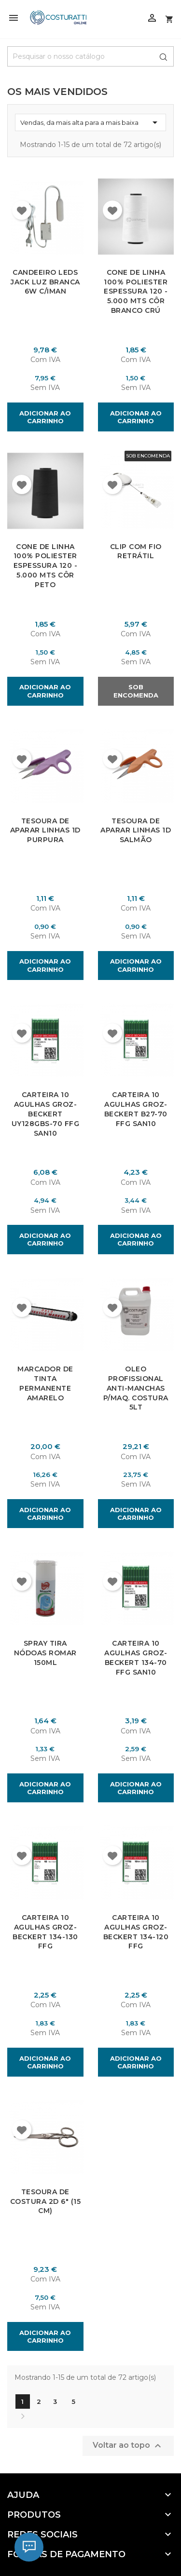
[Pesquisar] (90, 56)
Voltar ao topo (128, 2445)
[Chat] (28, 2547)
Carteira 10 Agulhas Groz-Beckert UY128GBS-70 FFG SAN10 (46, 1113)
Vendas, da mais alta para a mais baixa (90, 122)
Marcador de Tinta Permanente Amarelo (45, 1383)
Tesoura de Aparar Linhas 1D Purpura (45, 830)
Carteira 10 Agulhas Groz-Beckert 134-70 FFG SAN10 (135, 1657)
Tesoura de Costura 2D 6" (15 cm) (45, 2201)
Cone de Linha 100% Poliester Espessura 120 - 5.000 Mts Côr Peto (46, 565)
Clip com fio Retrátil (136, 551)
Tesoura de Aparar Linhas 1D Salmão (135, 830)
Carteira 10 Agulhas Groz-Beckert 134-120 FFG (136, 1931)
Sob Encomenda (135, 690)
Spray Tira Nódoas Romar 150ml (45, 1653)
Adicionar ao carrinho (45, 417)
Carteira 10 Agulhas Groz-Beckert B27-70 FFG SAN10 (135, 1108)
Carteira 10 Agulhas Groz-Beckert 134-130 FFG (45, 1931)
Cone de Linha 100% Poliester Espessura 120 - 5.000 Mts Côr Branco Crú (136, 291)
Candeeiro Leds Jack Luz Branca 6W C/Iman (45, 282)
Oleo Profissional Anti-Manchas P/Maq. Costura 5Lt (135, 1388)
